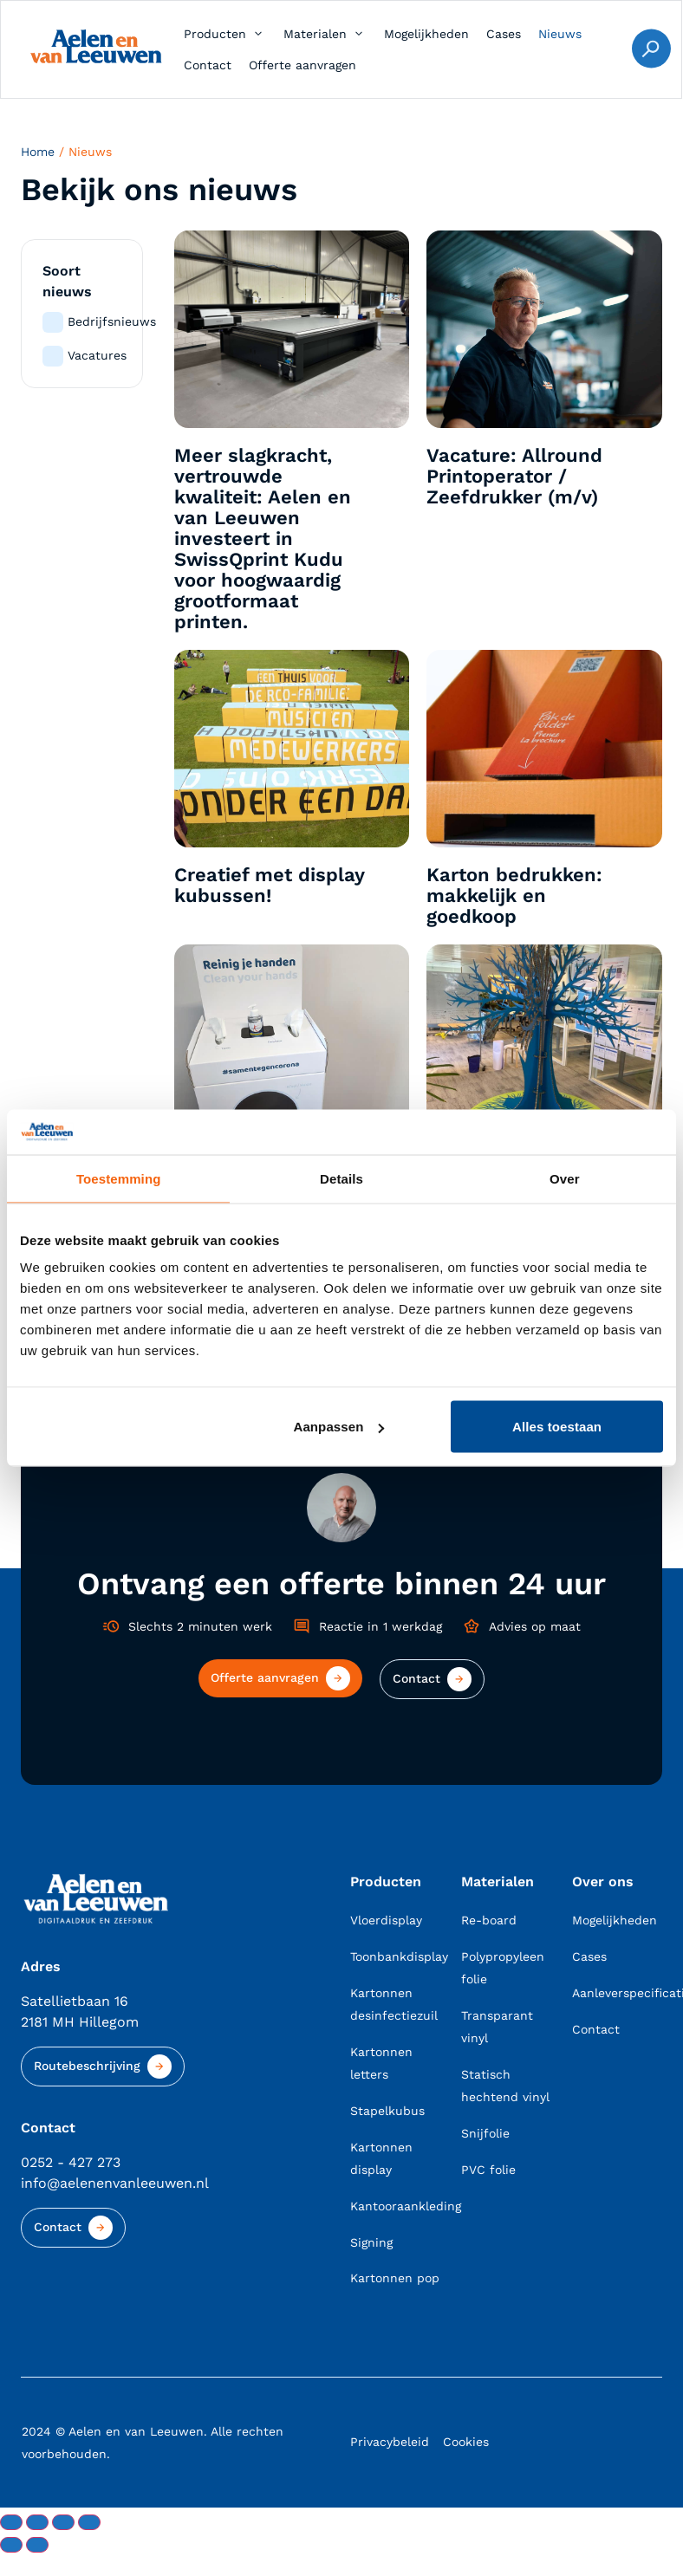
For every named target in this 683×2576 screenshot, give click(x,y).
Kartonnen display (381, 2159)
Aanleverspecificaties (617, 1994)
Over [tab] (565, 1178)
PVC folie (488, 2170)
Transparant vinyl (497, 2027)
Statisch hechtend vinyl (505, 2086)
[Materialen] (325, 33)
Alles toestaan (557, 1426)
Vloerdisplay (386, 1921)
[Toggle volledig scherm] (37, 2523)
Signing (371, 2243)
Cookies (466, 2443)
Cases (589, 1957)
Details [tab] (341, 1178)
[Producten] (225, 33)
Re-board (489, 1921)
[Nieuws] (560, 33)
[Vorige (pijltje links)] (11, 2545)
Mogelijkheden (614, 1921)
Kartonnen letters (381, 2064)
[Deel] (63, 2523)
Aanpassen (338, 1426)
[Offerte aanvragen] (302, 65)
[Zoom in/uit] (11, 2523)
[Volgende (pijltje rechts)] (37, 2545)
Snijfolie (485, 2134)
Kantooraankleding (395, 2207)
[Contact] (207, 65)
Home (38, 152)
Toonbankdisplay (395, 1957)
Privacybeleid (389, 2443)
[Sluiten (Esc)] (89, 2523)
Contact (596, 2030)
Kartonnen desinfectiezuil (394, 2005)
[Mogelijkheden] (426, 33)
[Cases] (504, 33)
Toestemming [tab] (118, 1178)
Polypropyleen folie (502, 1968)
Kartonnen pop (394, 2280)
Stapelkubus (387, 2112)
